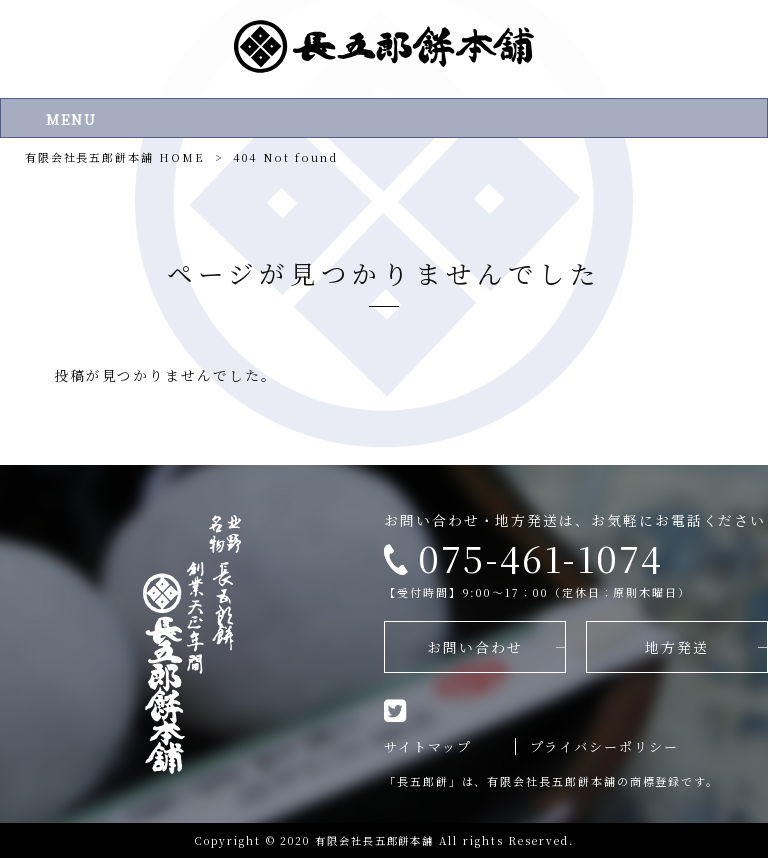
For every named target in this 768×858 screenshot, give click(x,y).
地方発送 (677, 647)
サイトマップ (428, 746)
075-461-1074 (540, 557)
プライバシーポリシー (604, 746)
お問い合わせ (475, 647)
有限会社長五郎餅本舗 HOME (115, 157)
